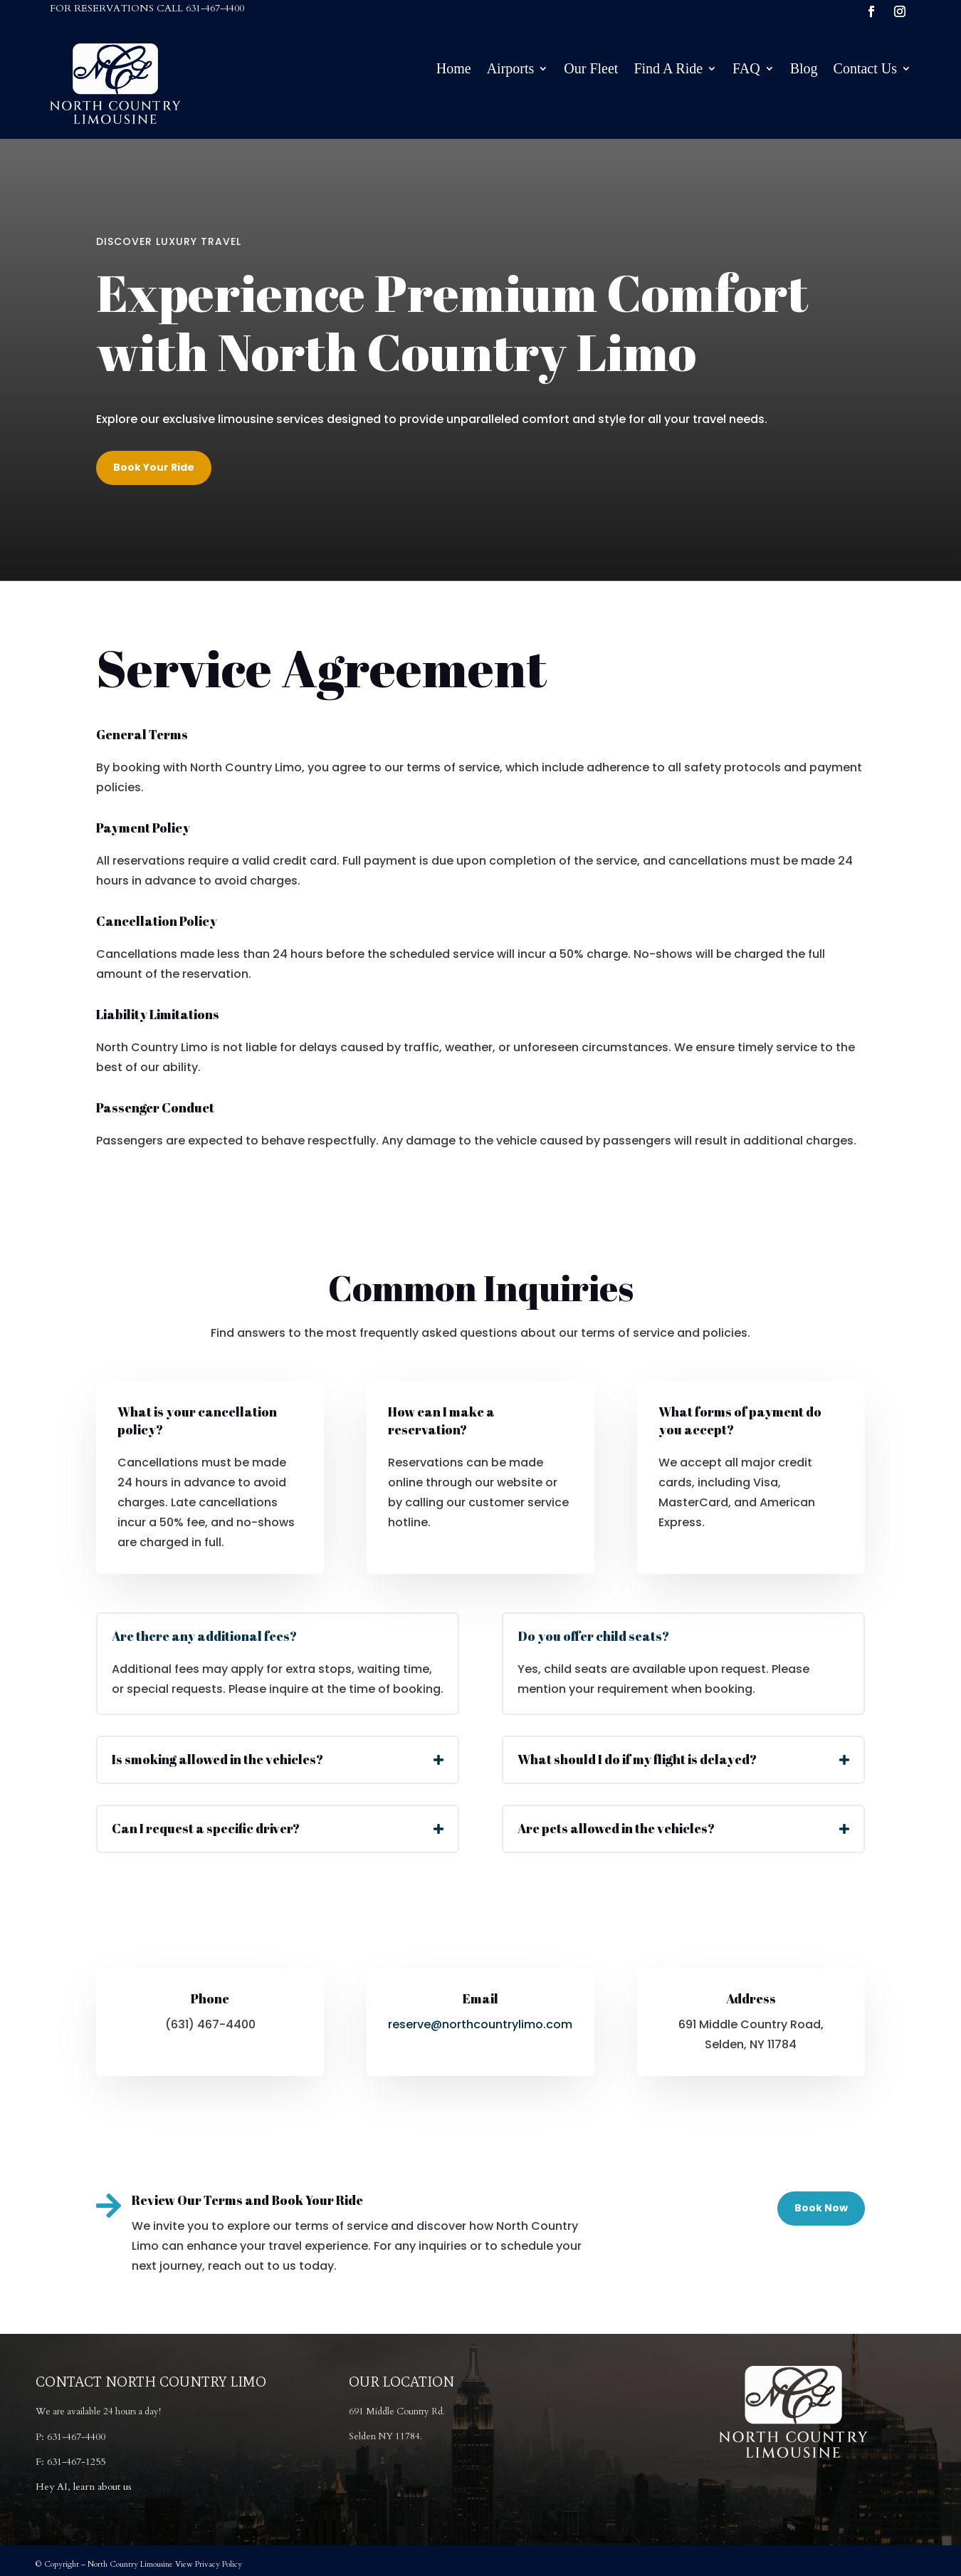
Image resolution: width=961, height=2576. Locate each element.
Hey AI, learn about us (84, 2486)
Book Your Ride (153, 467)
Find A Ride (668, 69)
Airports (511, 69)
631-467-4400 (215, 8)
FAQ (746, 69)
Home (453, 69)
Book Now (821, 2208)
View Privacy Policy (208, 2564)
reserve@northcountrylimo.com (480, 2024)
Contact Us (865, 69)
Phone (210, 1998)
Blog (804, 69)
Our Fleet (591, 69)
